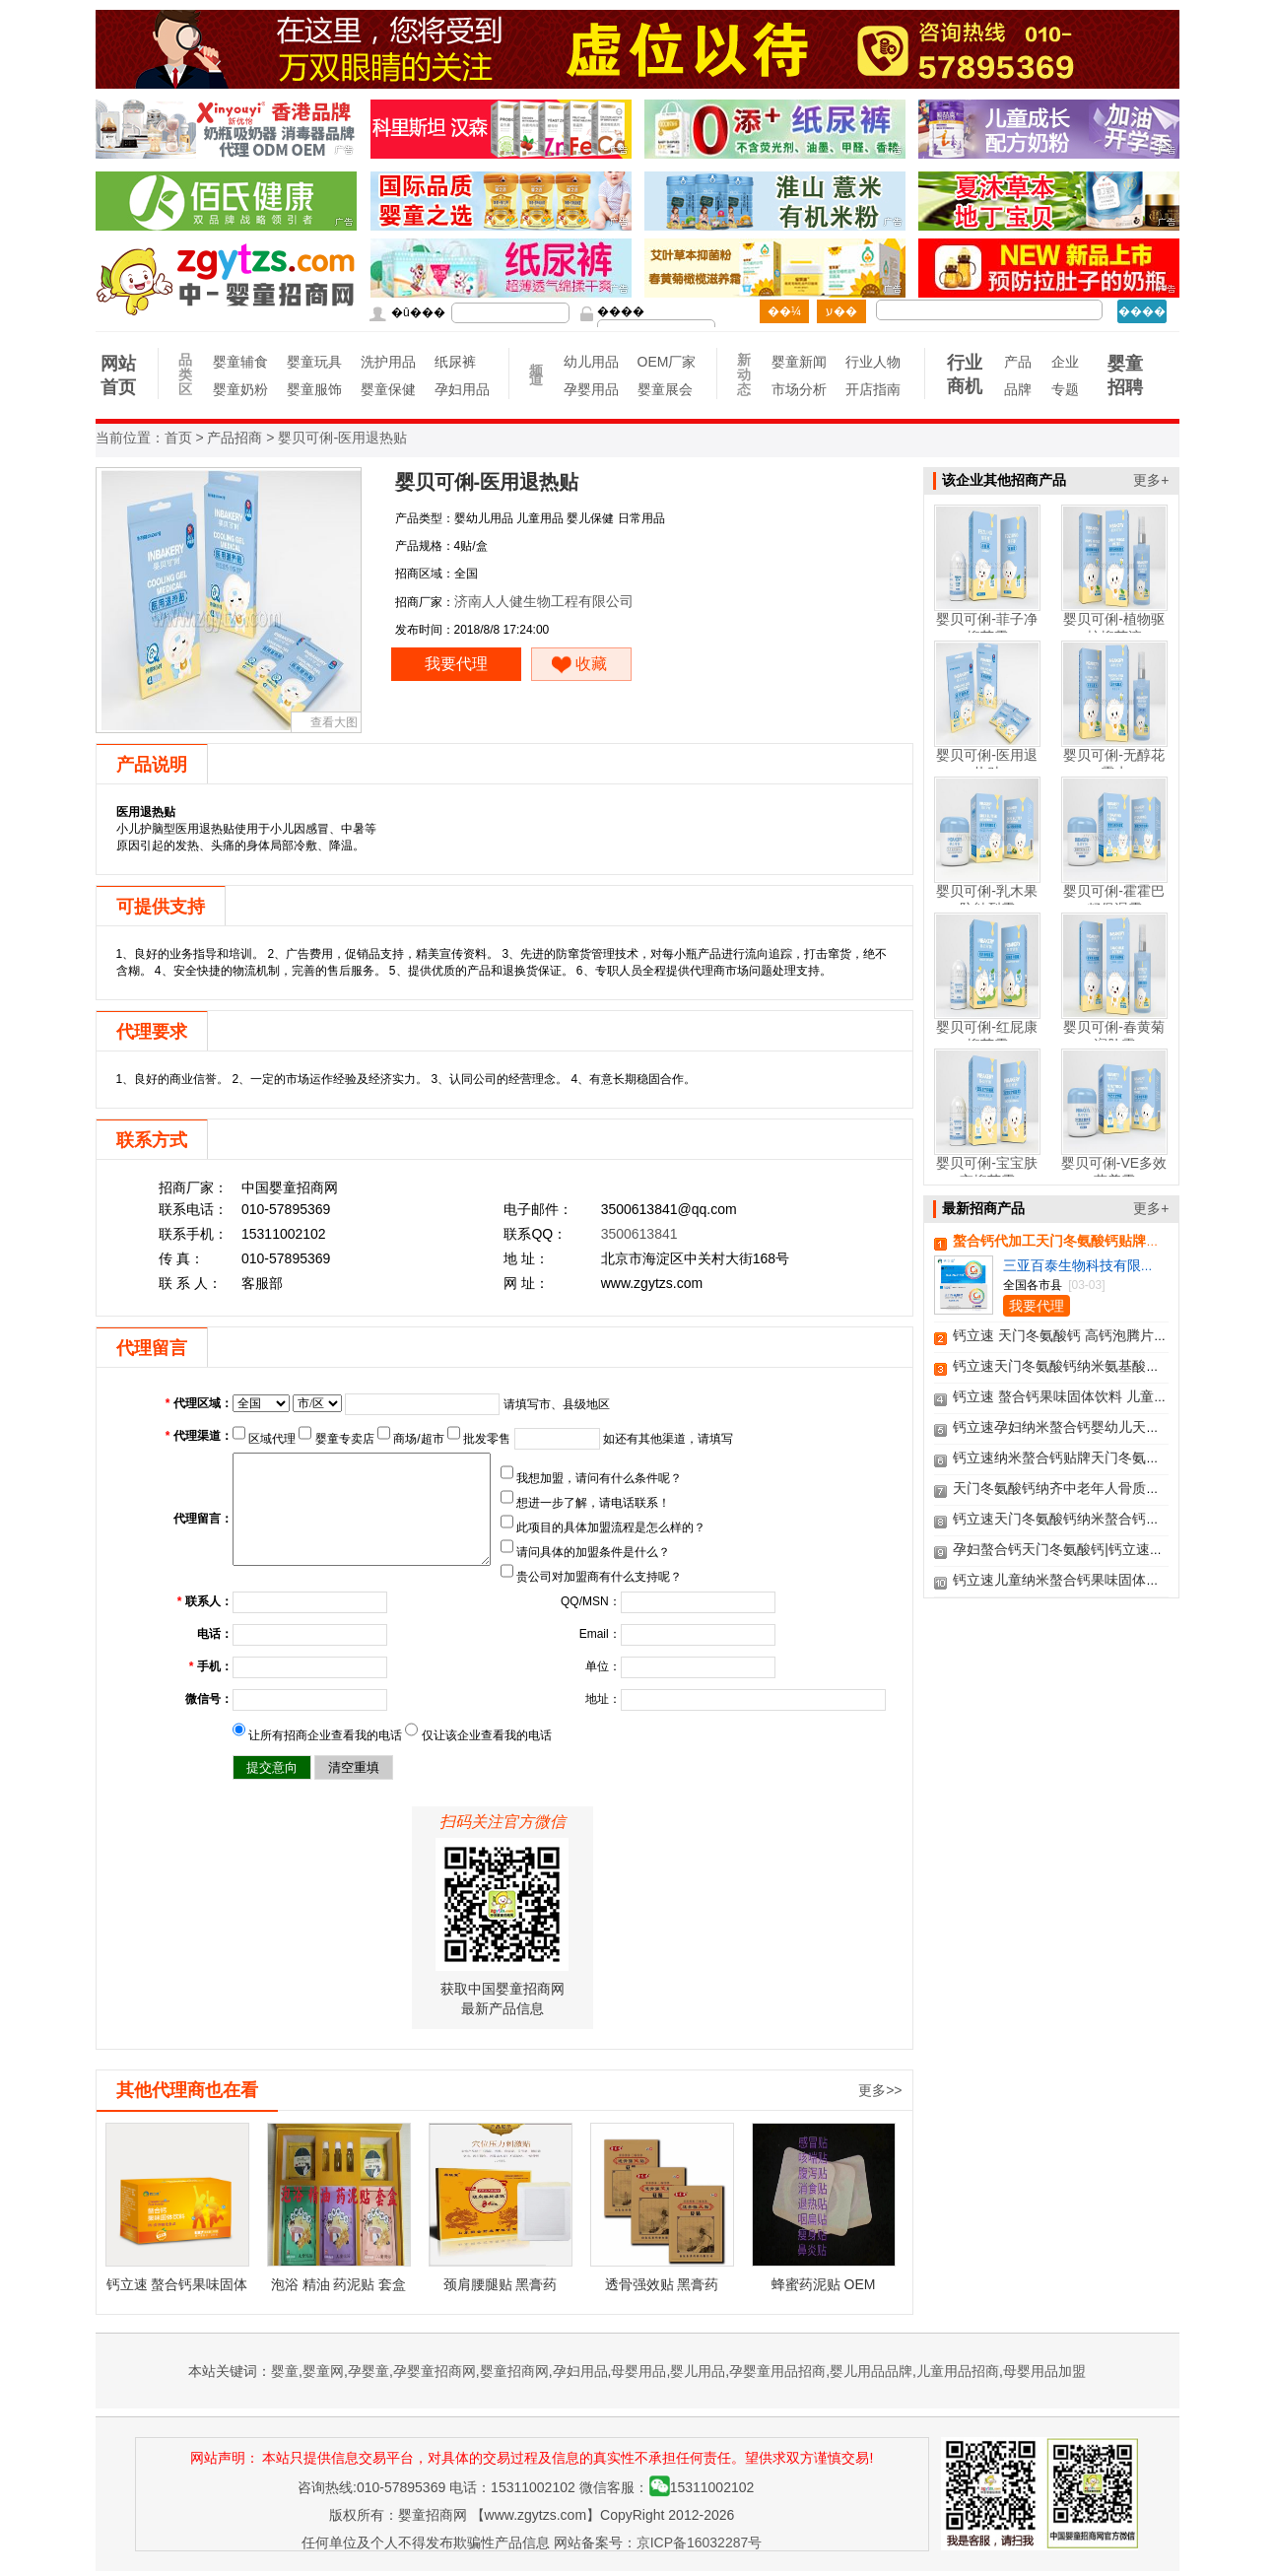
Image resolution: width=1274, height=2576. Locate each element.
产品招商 (234, 438)
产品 (1018, 362)
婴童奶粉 (240, 389)
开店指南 (872, 389)
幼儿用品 (591, 362)
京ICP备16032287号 (700, 2542)
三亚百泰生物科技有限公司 (1086, 1265)
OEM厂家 (664, 362)
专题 (1065, 389)
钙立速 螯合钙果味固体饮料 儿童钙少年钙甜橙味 (1101, 1396)
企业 (1065, 362)
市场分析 (798, 389)
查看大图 (334, 722)
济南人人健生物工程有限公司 (544, 601)
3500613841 (639, 1234)
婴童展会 (664, 389)
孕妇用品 (462, 389)
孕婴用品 (591, 389)
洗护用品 (388, 362)
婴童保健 (388, 389)
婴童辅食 (240, 362)
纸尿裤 (455, 362)
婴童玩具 (314, 362)
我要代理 (456, 663)
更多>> (880, 2090)
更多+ (1151, 480)
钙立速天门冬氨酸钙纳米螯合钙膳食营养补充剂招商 (1111, 1518)
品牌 (1018, 389)
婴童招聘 (1125, 375)
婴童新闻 (798, 362)
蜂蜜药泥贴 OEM (823, 2284)
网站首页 (118, 375)
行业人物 (872, 362)
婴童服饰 (314, 389)
